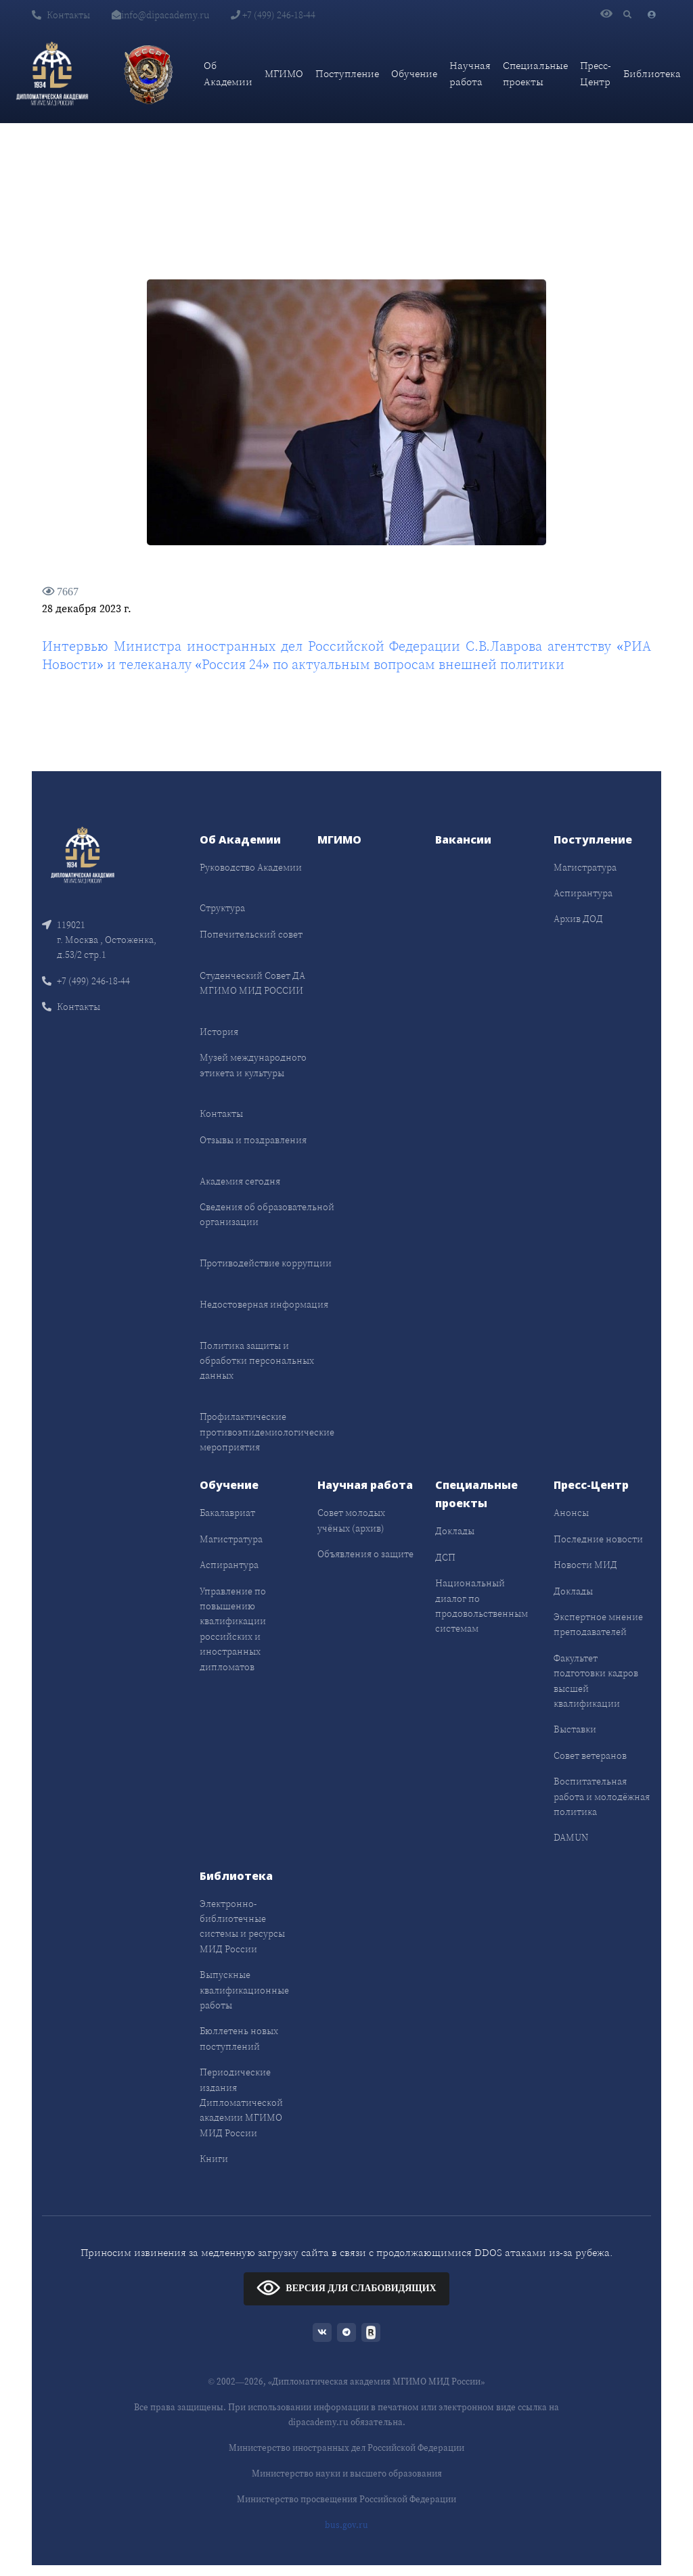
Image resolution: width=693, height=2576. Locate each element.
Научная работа (470, 73)
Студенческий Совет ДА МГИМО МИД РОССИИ (252, 983)
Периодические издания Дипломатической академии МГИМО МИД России (241, 2102)
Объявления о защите (365, 1554)
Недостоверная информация (264, 1304)
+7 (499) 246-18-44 (273, 15)
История (219, 1031)
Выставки (575, 1729)
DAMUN (571, 1837)
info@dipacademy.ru (160, 15)
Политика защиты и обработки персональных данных (257, 1361)
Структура (222, 908)
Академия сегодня (240, 1181)
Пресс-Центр (595, 73)
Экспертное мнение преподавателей (598, 1624)
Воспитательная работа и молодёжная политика (602, 1796)
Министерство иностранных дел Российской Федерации (346, 2448)
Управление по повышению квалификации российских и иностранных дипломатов (233, 1629)
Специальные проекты (535, 73)
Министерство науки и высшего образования (347, 2473)
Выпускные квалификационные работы (244, 1990)
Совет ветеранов (590, 1755)
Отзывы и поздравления (253, 1140)
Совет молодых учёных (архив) (351, 1520)
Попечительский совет (251, 934)
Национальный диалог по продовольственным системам (481, 1605)
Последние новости (598, 1539)
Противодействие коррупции (266, 1263)
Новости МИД (585, 1564)
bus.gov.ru (346, 2525)
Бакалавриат (227, 1512)
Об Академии (228, 73)
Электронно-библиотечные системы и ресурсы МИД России (242, 1926)
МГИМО (284, 73)
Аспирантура (583, 893)
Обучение (414, 73)
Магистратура (585, 867)
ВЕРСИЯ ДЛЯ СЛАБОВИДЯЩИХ (346, 2287)
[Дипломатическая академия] (52, 73)
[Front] (82, 853)
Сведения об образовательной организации (267, 1214)
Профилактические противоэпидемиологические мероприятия (267, 1432)
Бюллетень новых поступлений (239, 2038)
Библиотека (652, 73)
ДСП (445, 1557)
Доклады (454, 1531)
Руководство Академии (251, 867)
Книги (214, 2158)
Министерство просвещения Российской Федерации (346, 2499)
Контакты (61, 15)
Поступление (347, 73)
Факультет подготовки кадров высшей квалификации (596, 1680)
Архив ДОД (578, 918)
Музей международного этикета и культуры (253, 1065)
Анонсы (571, 1512)
